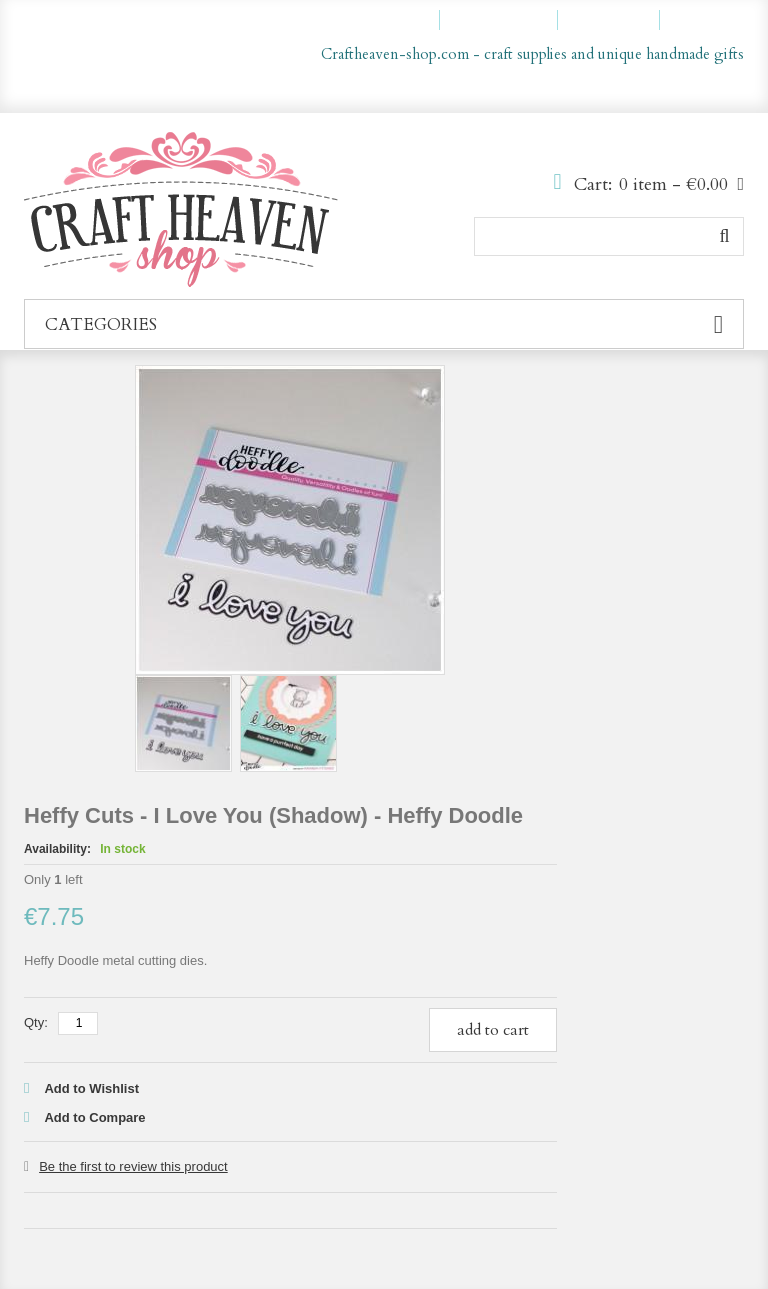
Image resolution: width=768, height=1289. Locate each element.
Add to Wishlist (91, 1088)
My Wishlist (507, 20)
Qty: (36, 1022)
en (685, 88)
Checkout (617, 20)
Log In (711, 20)
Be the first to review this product (133, 1166)
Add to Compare (94, 1117)
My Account (388, 20)
